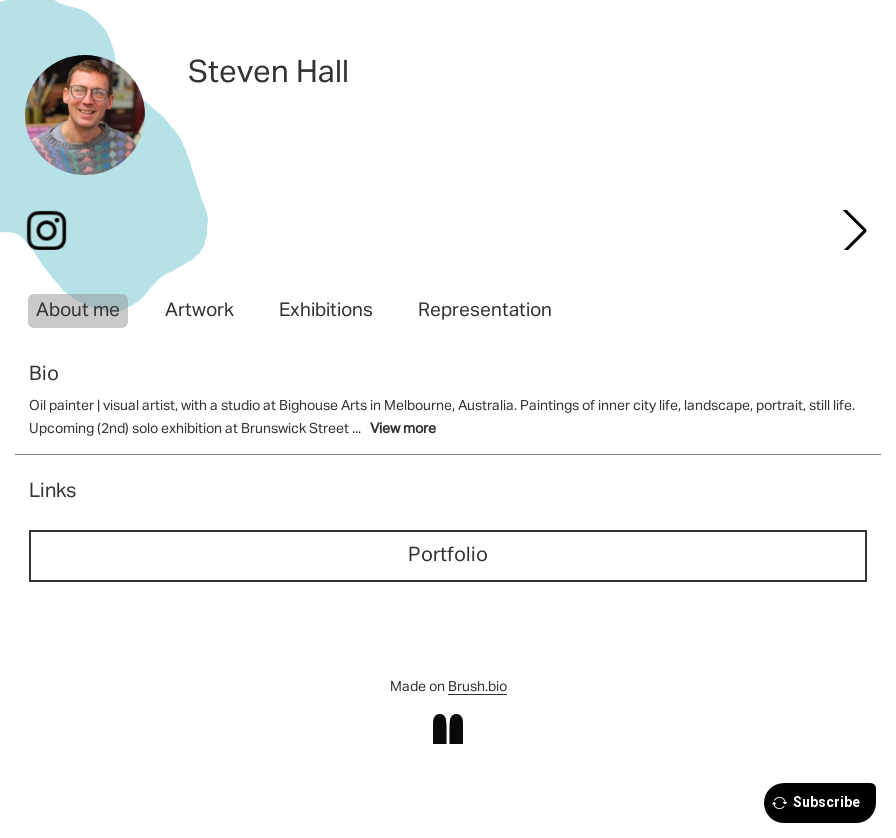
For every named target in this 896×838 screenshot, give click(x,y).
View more (403, 429)
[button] (855, 230)
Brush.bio (477, 687)
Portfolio (448, 555)
